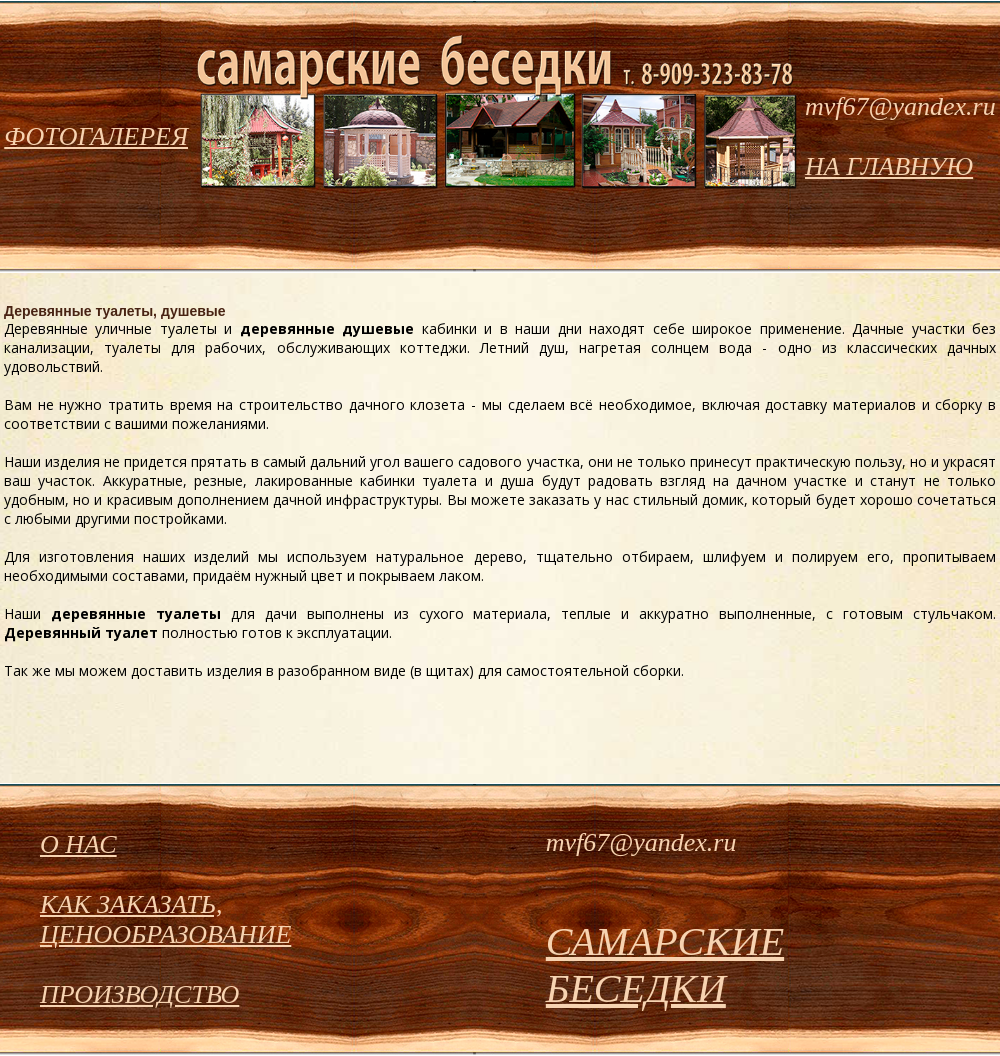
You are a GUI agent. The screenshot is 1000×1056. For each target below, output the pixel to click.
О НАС (78, 844)
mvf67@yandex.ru (900, 106)
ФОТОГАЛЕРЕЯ (96, 136)
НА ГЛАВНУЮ (889, 166)
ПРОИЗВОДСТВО (139, 994)
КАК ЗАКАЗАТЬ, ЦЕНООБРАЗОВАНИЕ (165, 919)
